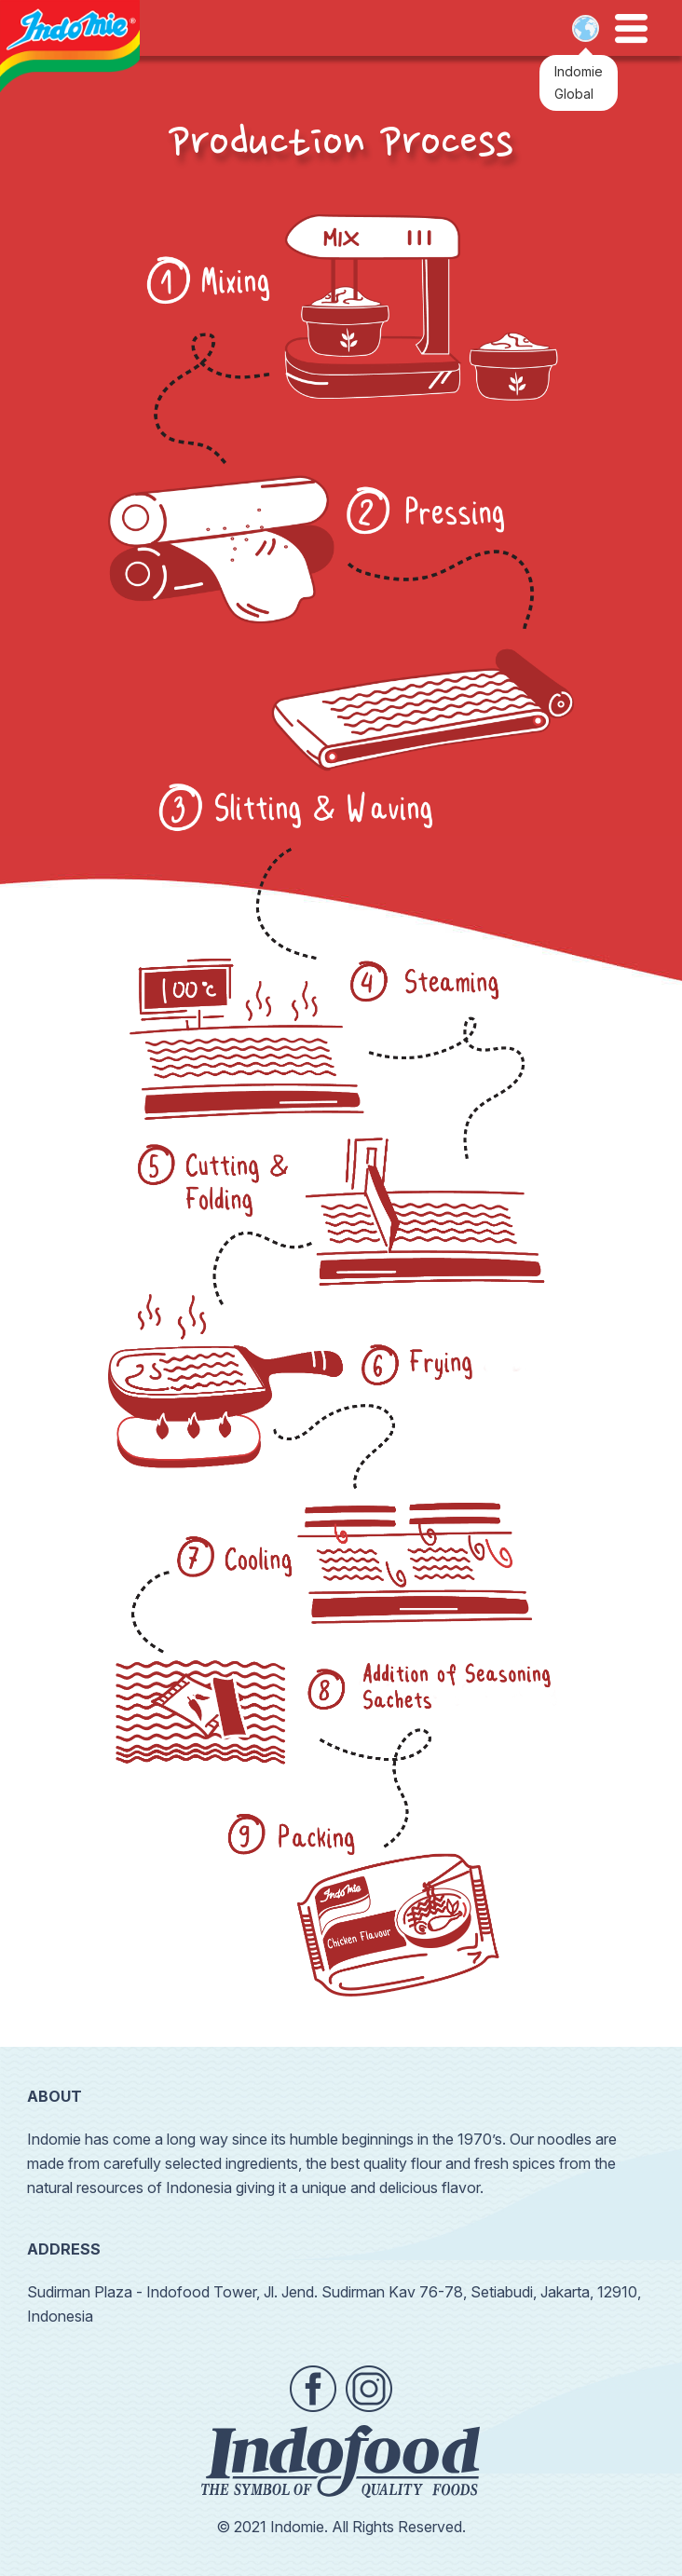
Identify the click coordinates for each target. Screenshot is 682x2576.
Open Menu (631, 29)
